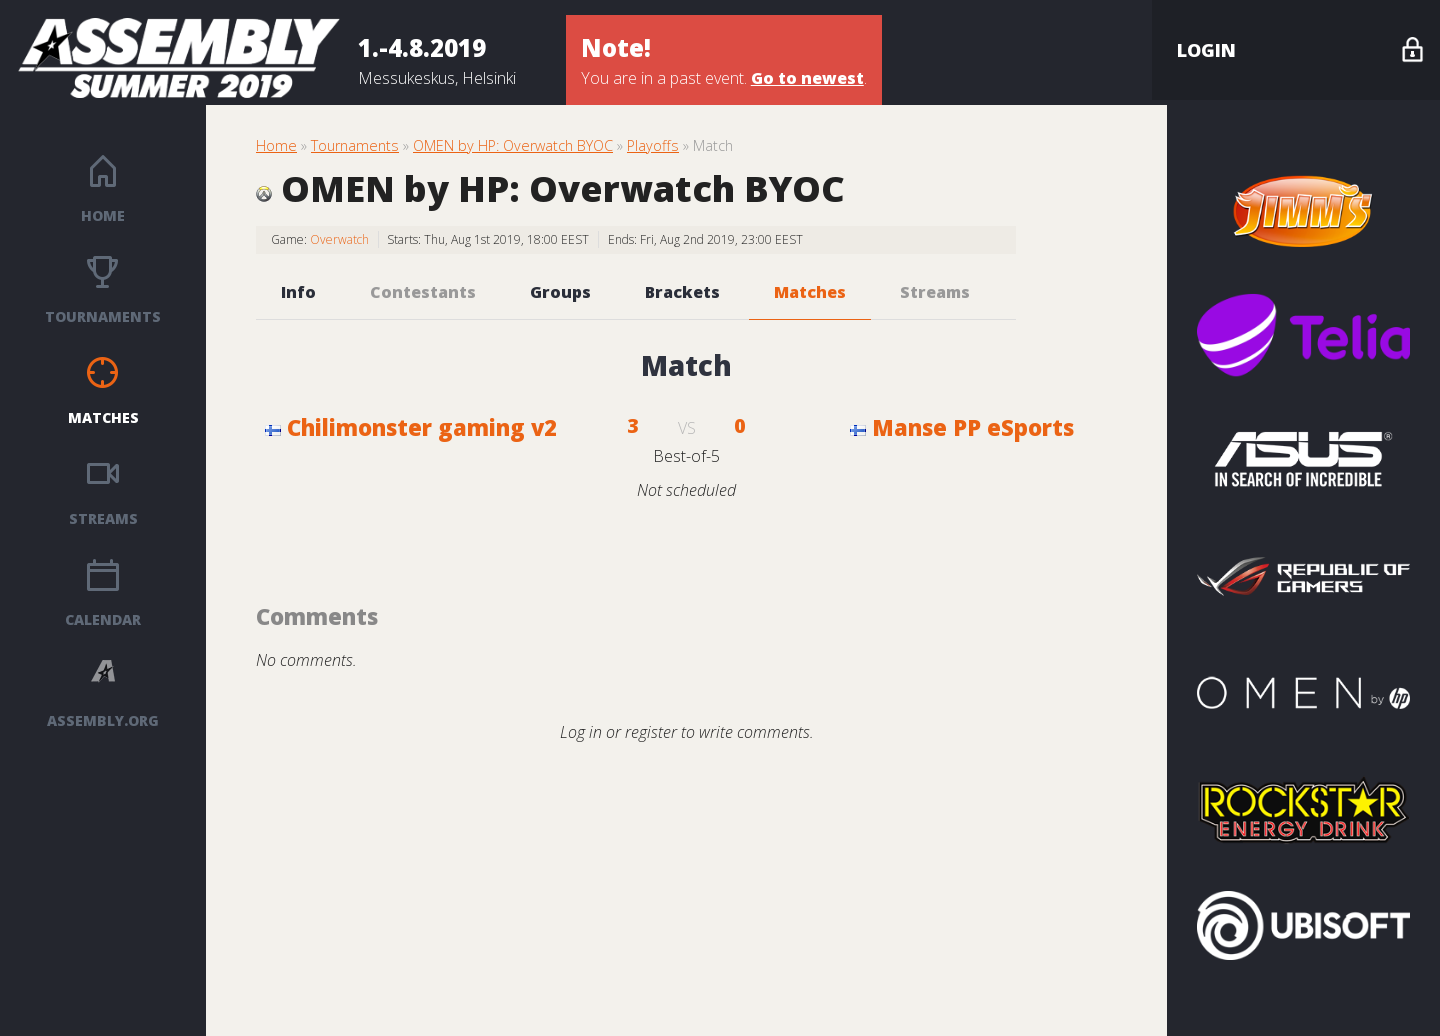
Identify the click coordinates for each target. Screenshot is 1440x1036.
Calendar (103, 619)
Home (103, 215)
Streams (103, 518)
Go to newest (807, 78)
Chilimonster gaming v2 (411, 427)
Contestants (423, 292)
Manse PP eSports (962, 427)
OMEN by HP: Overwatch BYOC (513, 145)
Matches (103, 417)
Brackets (682, 292)
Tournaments (103, 316)
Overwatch (339, 239)
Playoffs (653, 145)
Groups (560, 292)
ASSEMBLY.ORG (103, 720)
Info (298, 292)
